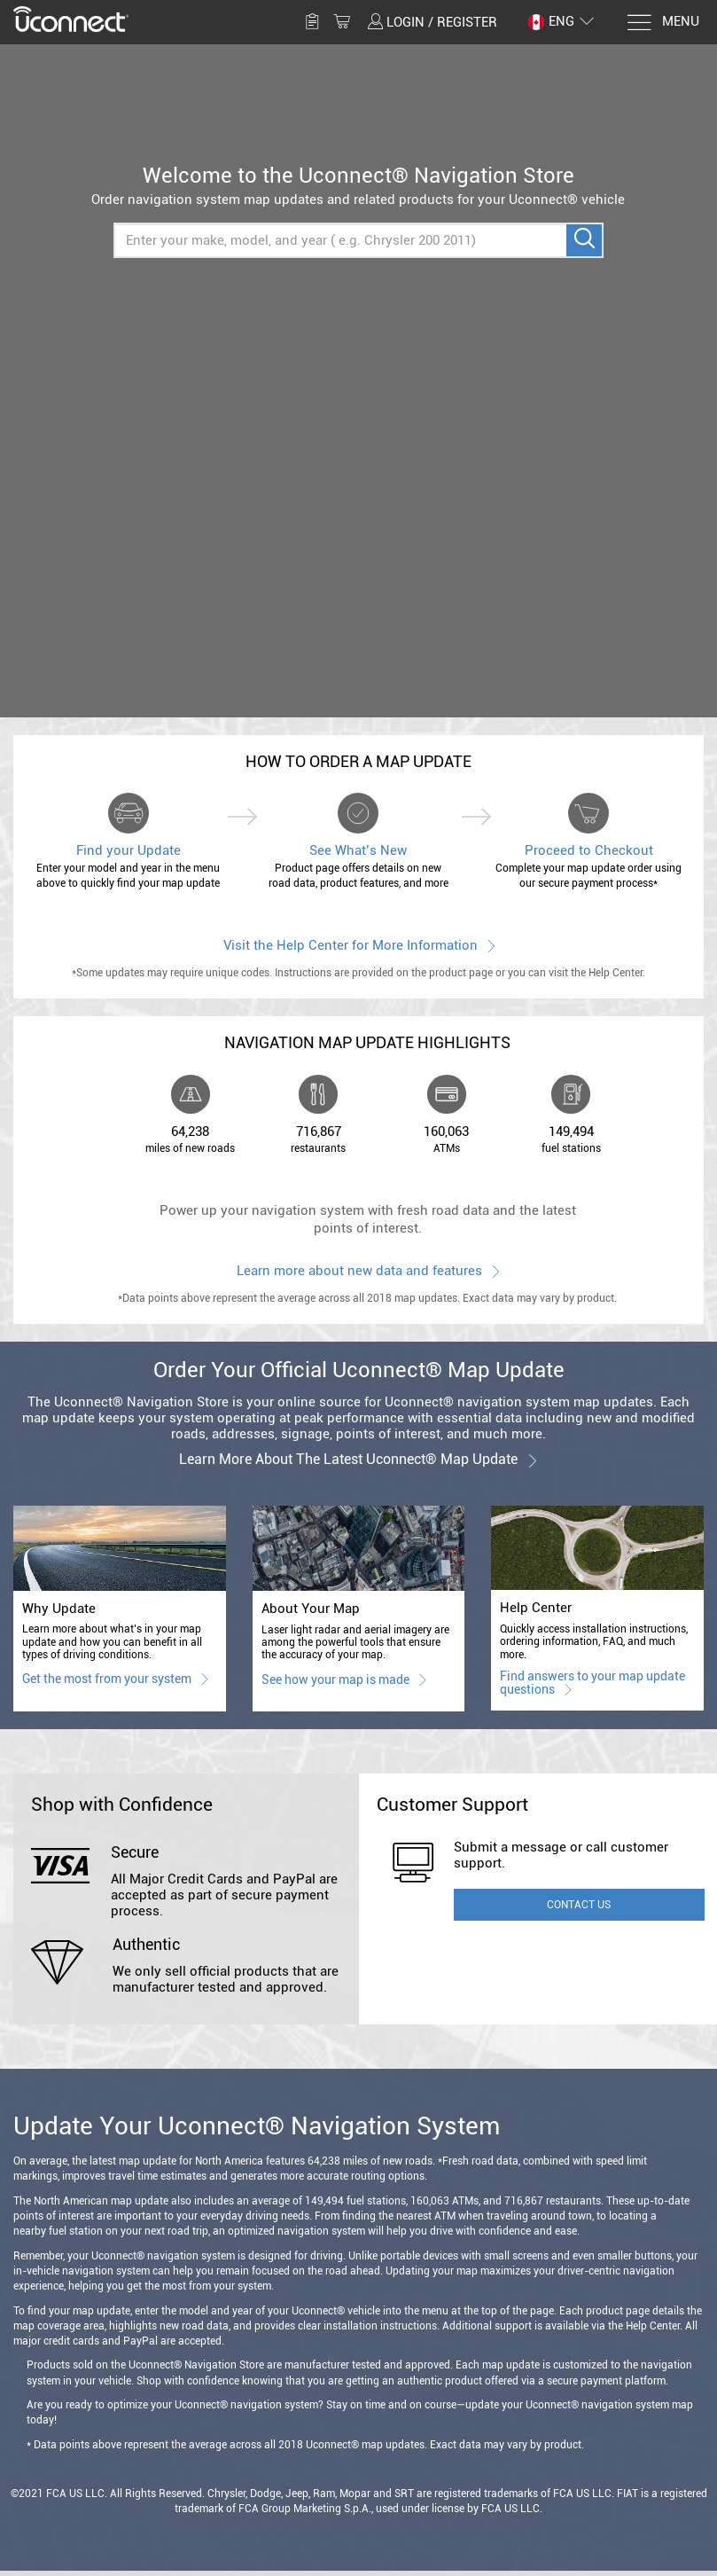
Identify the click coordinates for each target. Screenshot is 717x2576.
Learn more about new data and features (367, 1270)
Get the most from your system (114, 1678)
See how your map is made (343, 1679)
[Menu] (662, 22)
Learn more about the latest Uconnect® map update (359, 1459)
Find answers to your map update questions (592, 1682)
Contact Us (579, 1905)
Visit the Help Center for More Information (358, 944)
